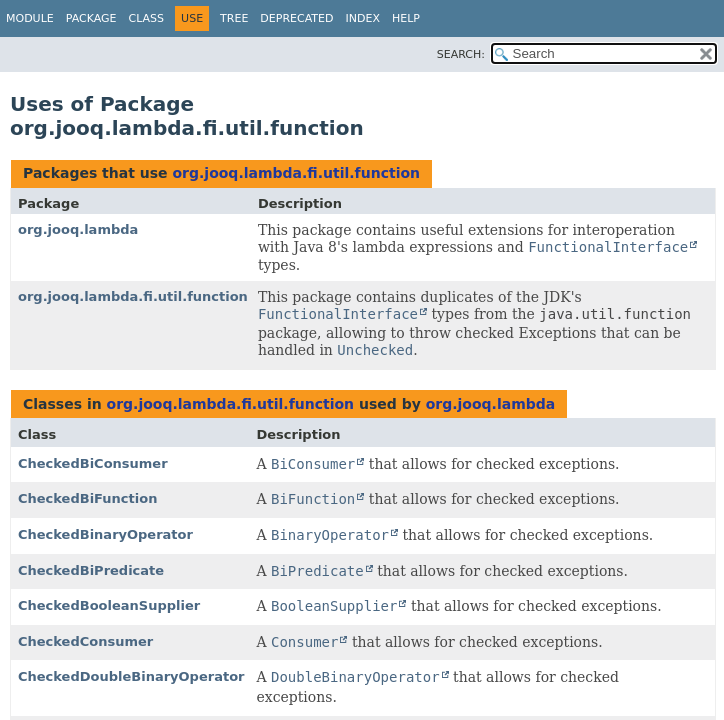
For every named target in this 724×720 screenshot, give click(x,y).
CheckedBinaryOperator (105, 534)
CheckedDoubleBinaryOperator (131, 676)
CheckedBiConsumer (93, 463)
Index (362, 18)
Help (406, 18)
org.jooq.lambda (78, 229)
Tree (234, 18)
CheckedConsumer (85, 641)
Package (91, 18)
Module (30, 18)
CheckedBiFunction (87, 498)
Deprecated (296, 18)
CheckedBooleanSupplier (109, 605)
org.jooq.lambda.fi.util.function (296, 173)
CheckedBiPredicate (91, 570)
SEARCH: (461, 54)
